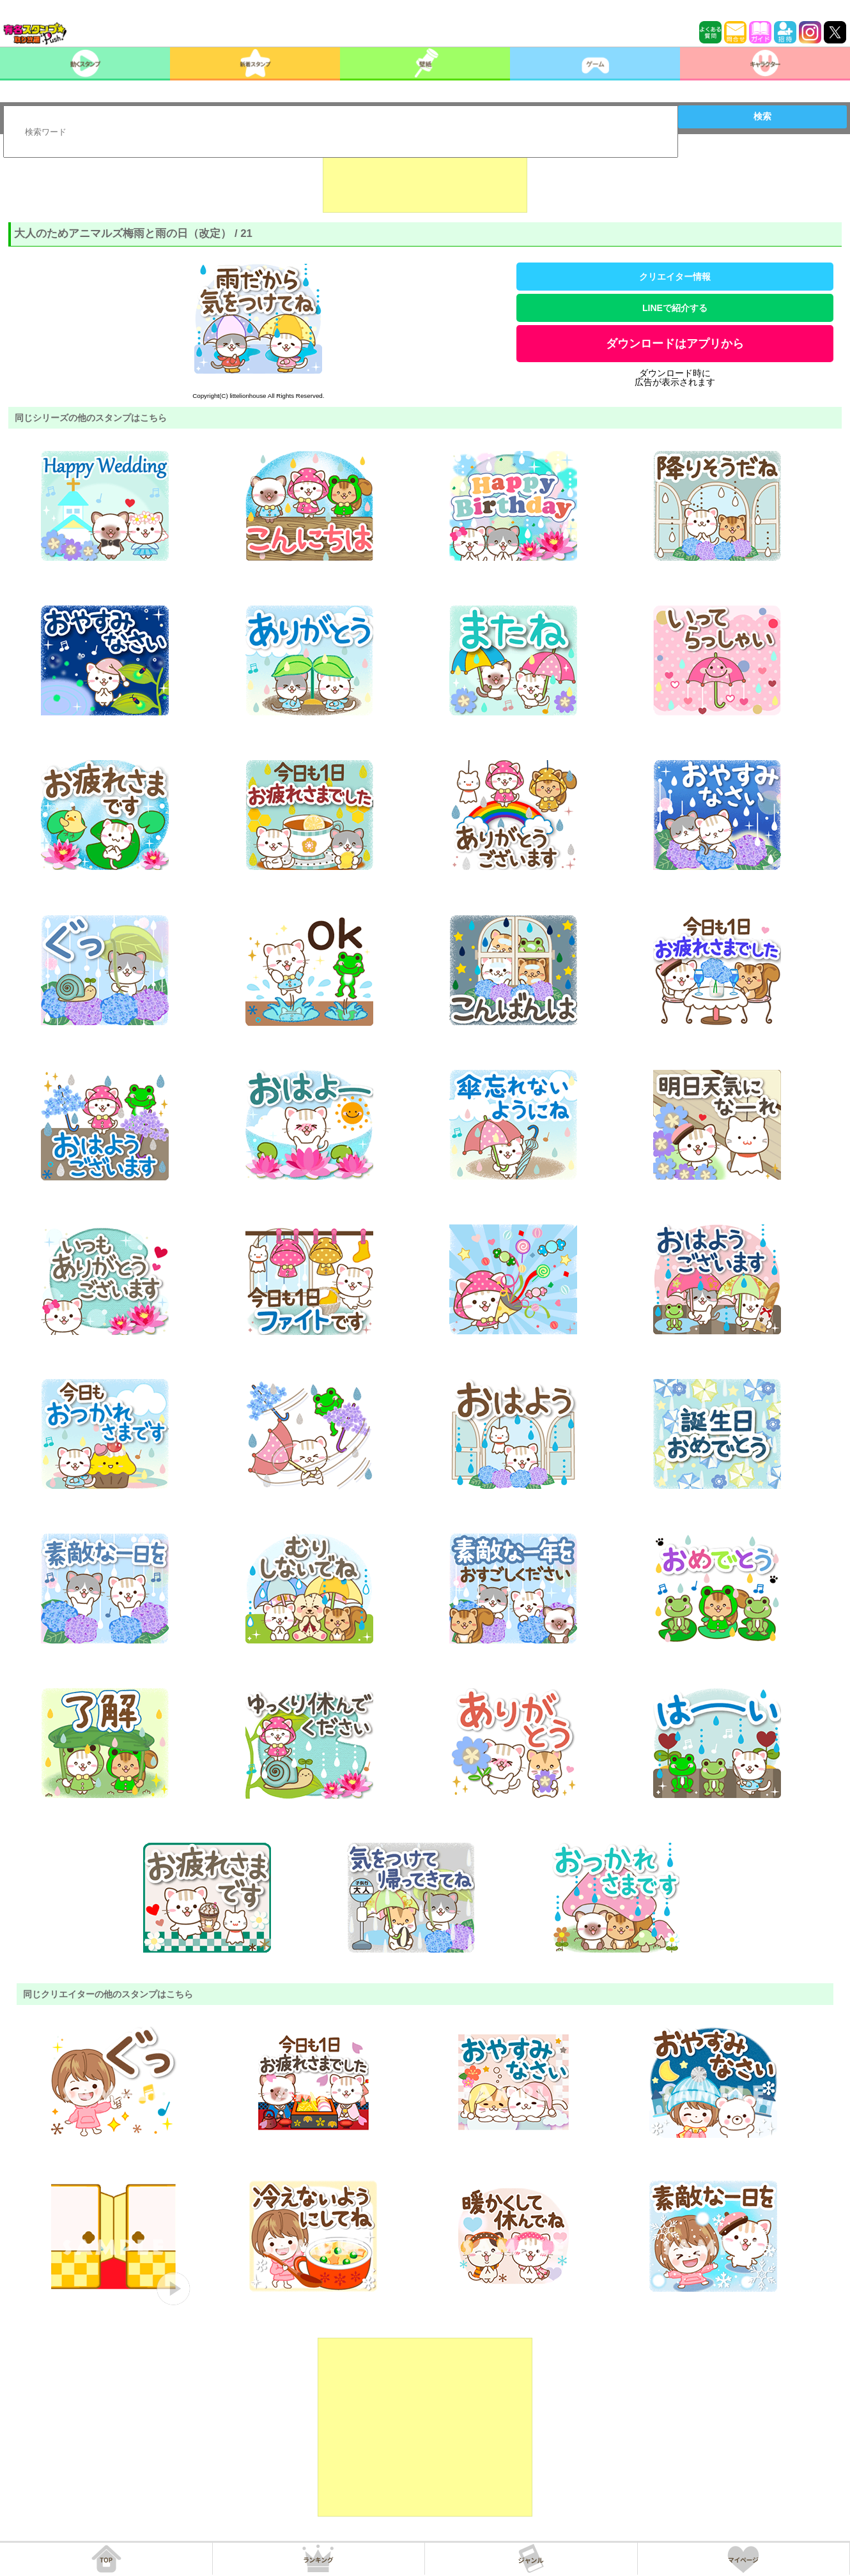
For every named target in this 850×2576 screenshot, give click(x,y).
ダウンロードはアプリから (675, 343)
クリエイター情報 (675, 276)
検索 (762, 116)
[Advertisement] (425, 181)
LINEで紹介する (674, 308)
